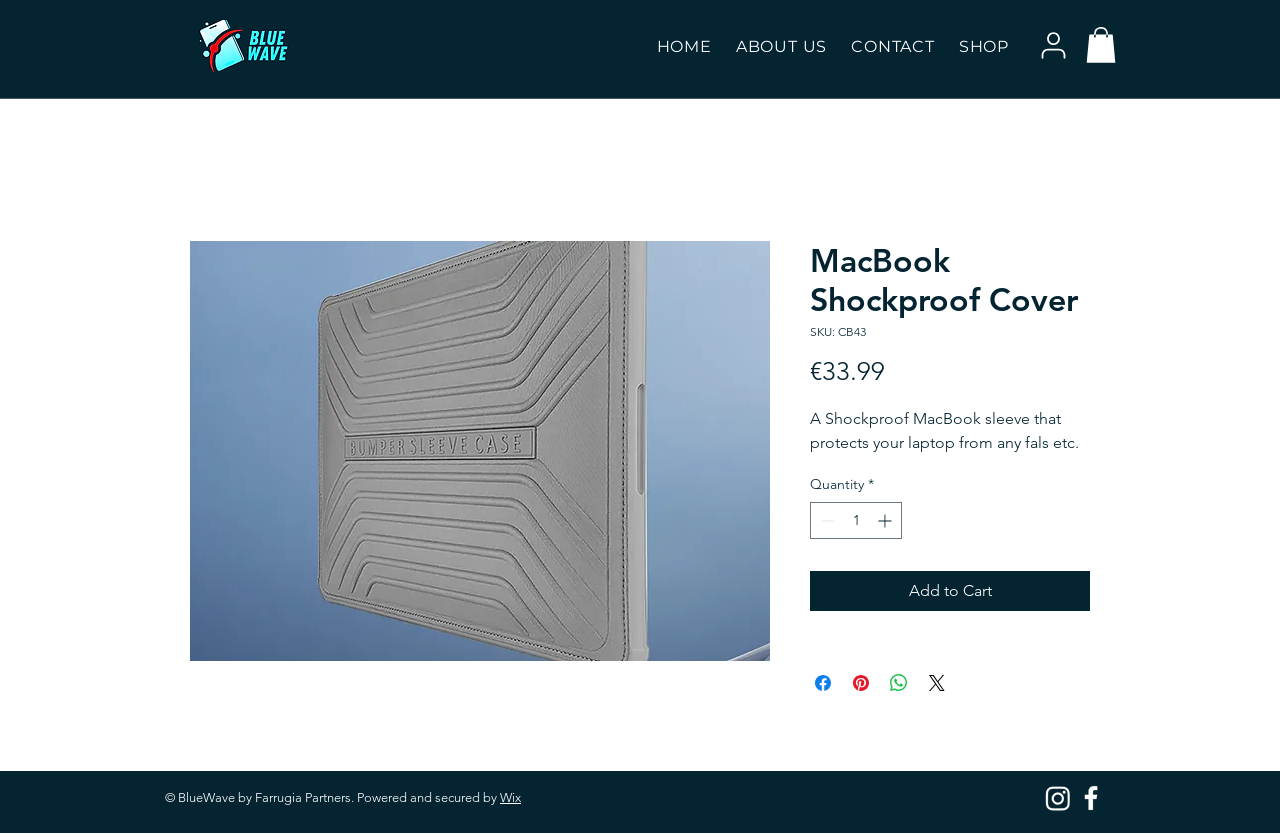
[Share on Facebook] (823, 683)
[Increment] (886, 520)
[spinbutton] (856, 520)
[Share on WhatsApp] (899, 683)
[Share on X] (937, 683)
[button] (984, 46)
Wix (510, 797)
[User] (1053, 45)
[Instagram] (1058, 798)
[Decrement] (825, 520)
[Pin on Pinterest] (861, 683)
